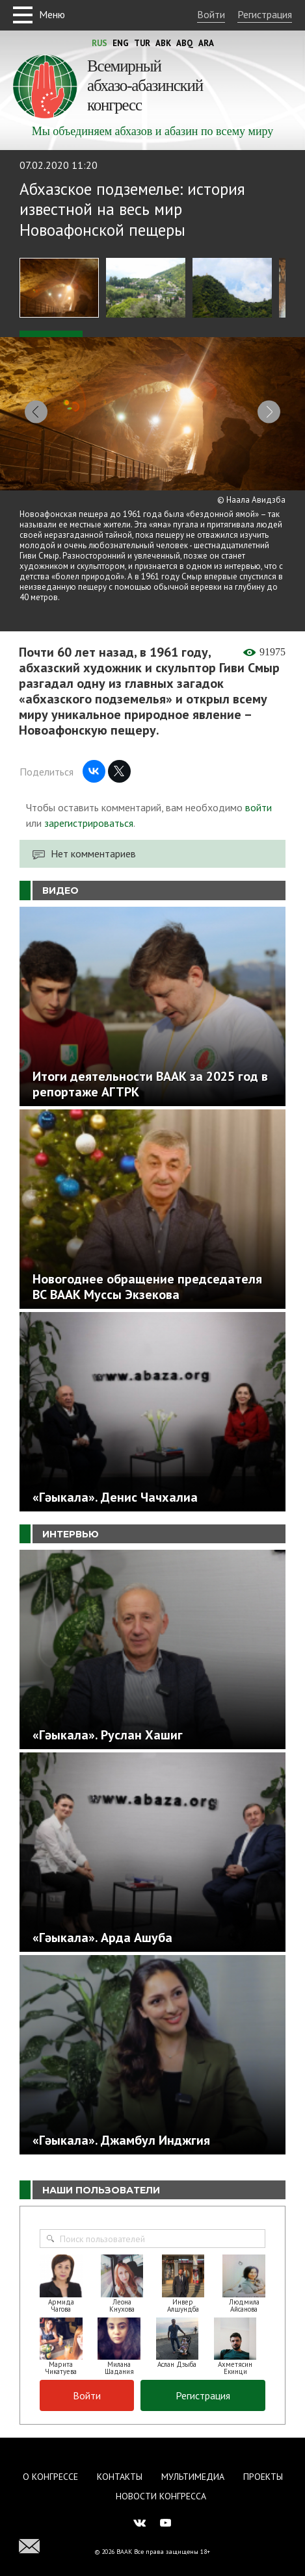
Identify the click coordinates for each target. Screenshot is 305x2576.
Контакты (119, 2463)
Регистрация (264, 14)
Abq (184, 43)
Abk (163, 43)
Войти (211, 14)
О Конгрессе (50, 2463)
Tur (142, 43)
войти (258, 793)
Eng (121, 43)
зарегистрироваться (88, 809)
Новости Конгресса (161, 2482)
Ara (206, 43)
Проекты (263, 2463)
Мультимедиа (192, 2463)
